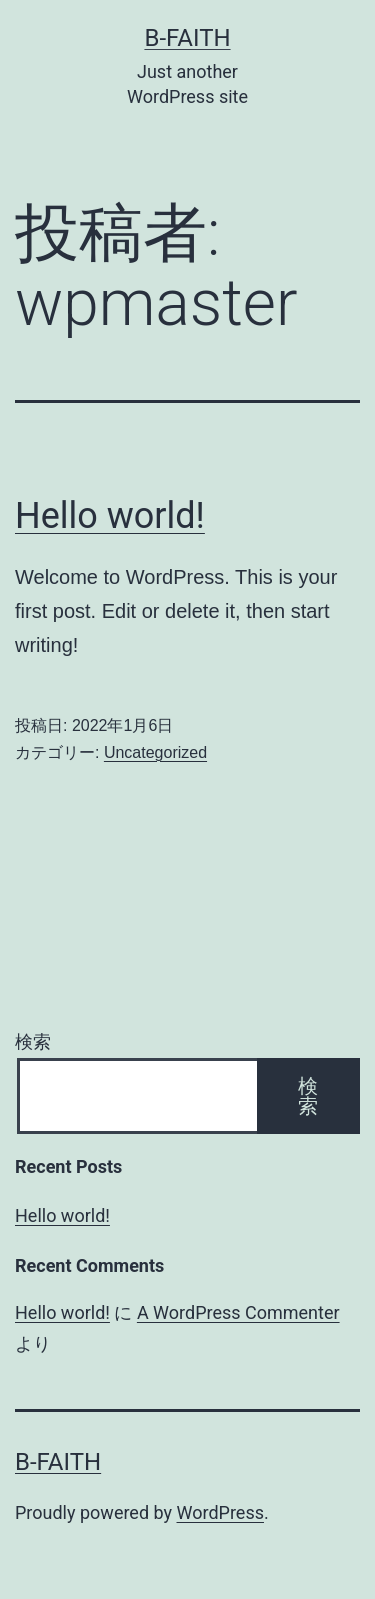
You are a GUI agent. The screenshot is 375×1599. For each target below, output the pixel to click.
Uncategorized (155, 752)
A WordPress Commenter (238, 1312)
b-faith (187, 38)
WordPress (220, 1512)
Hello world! (110, 516)
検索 (33, 1041)
